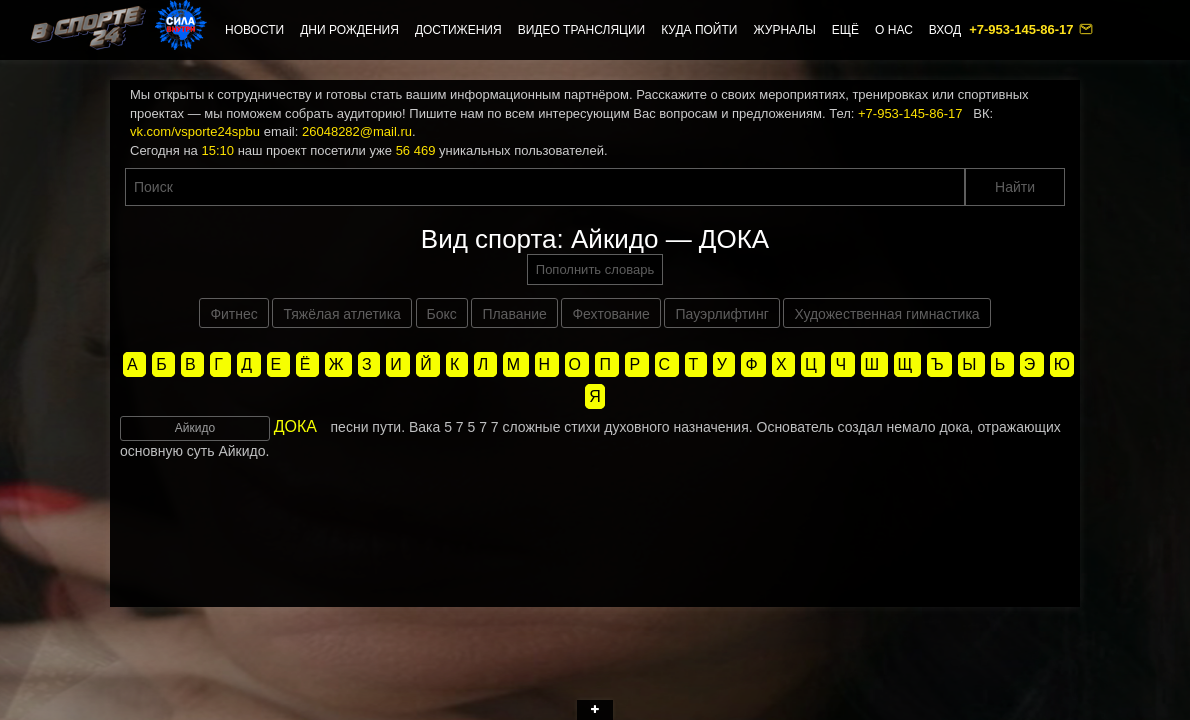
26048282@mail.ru (357, 131)
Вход (945, 30)
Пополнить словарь (595, 269)
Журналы (784, 30)
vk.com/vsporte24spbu (195, 131)
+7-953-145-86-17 (1023, 29)
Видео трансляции (582, 30)
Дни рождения (349, 30)
